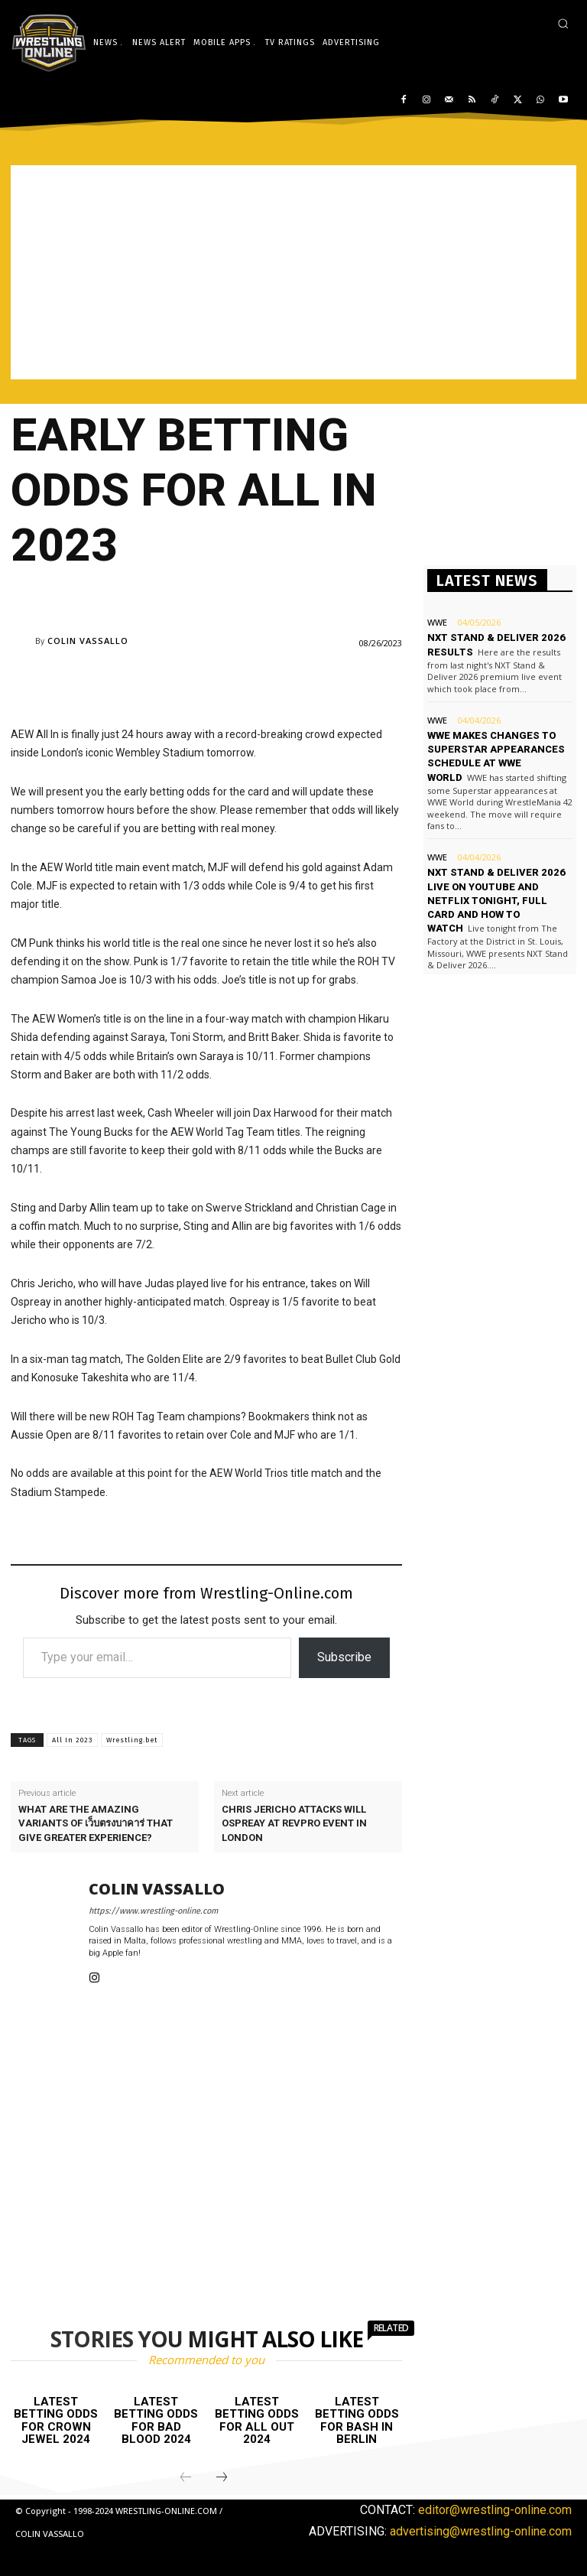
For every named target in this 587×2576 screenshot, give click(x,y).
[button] (563, 23)
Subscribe (344, 1657)
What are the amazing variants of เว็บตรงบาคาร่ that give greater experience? (95, 1823)
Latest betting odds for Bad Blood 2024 (156, 2421)
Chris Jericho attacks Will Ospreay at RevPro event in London (294, 1823)
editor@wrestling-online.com (495, 2510)
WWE (437, 622)
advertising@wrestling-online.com (481, 2531)
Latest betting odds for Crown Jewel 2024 (56, 2421)
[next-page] (221, 2478)
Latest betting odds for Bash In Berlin (357, 2421)
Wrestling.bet (131, 1740)
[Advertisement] (293, 272)
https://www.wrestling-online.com (153, 1911)
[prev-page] (185, 2478)
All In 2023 (72, 1740)
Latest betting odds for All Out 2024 (257, 2421)
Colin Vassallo (87, 640)
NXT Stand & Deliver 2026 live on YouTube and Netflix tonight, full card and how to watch (496, 900)
